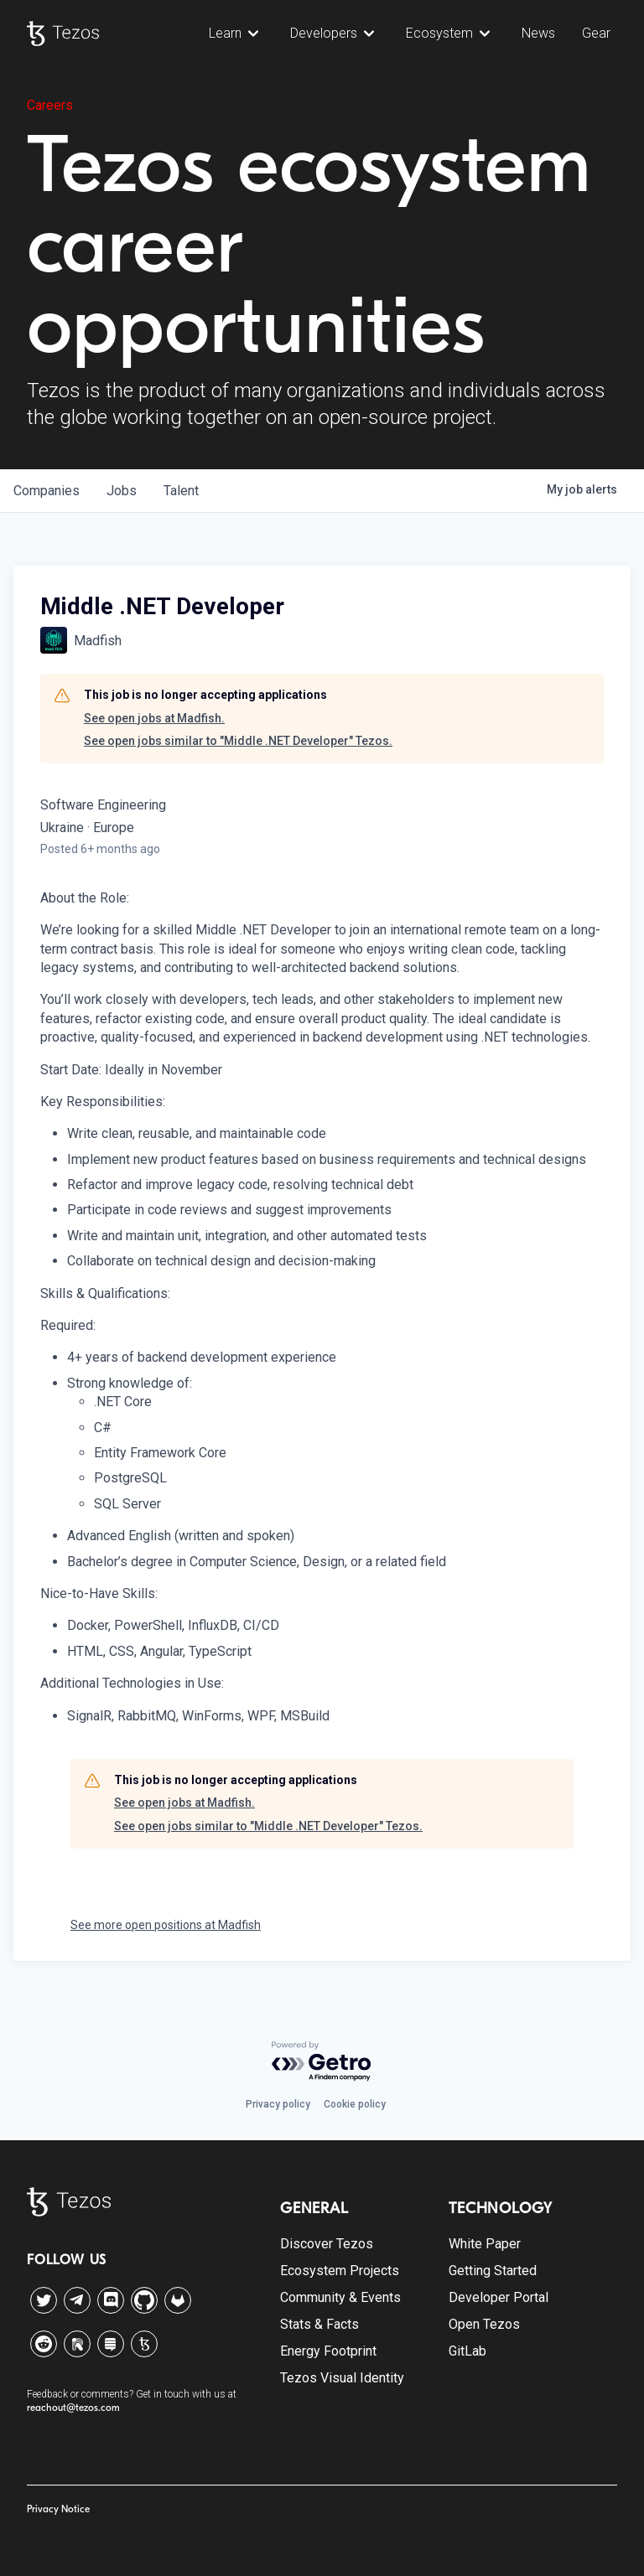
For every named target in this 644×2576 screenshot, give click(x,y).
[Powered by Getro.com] (322, 2061)
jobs (121, 491)
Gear (596, 33)
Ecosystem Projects (339, 2271)
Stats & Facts (319, 2324)
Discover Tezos (326, 2244)
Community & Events (340, 2297)
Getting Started (493, 2271)
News (538, 33)
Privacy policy (278, 2104)
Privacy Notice (58, 2509)
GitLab (467, 2351)
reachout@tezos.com (73, 2407)
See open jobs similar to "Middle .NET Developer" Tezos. (238, 740)
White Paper (485, 2244)
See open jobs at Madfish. (154, 718)
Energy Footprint (328, 2351)
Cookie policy (355, 2104)
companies (46, 491)
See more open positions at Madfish (165, 1925)
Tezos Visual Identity (342, 2378)
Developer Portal (498, 2297)
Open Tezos (484, 2324)
